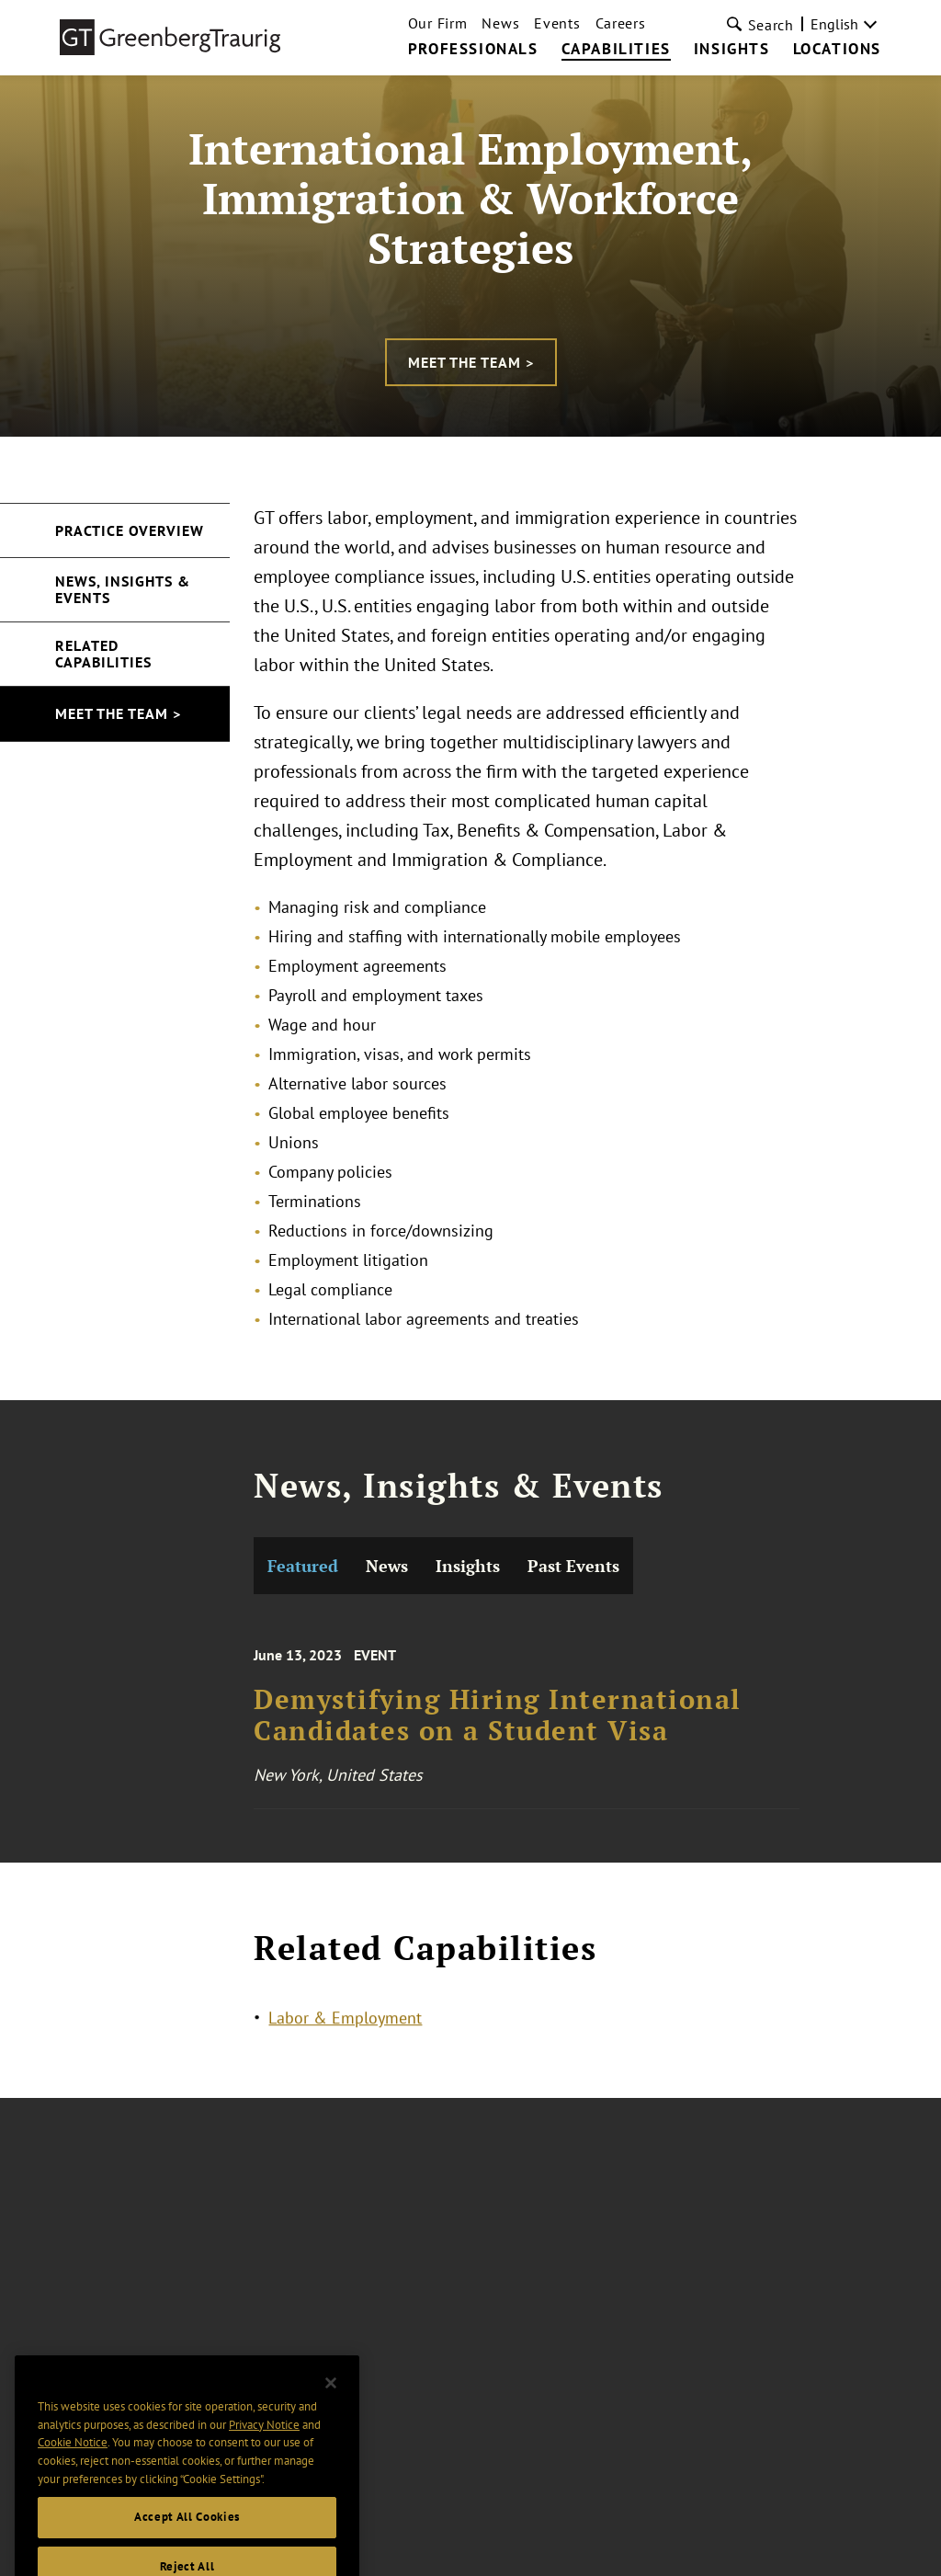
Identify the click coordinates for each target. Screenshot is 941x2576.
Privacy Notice (264, 2450)
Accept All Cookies (187, 2543)
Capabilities (616, 49)
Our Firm (438, 23)
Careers (620, 23)
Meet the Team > (471, 362)
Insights (732, 49)
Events (557, 23)
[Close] (330, 2409)
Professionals (473, 49)
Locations (837, 49)
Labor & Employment (345, 2021)
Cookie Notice (73, 2468)
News (500, 23)
